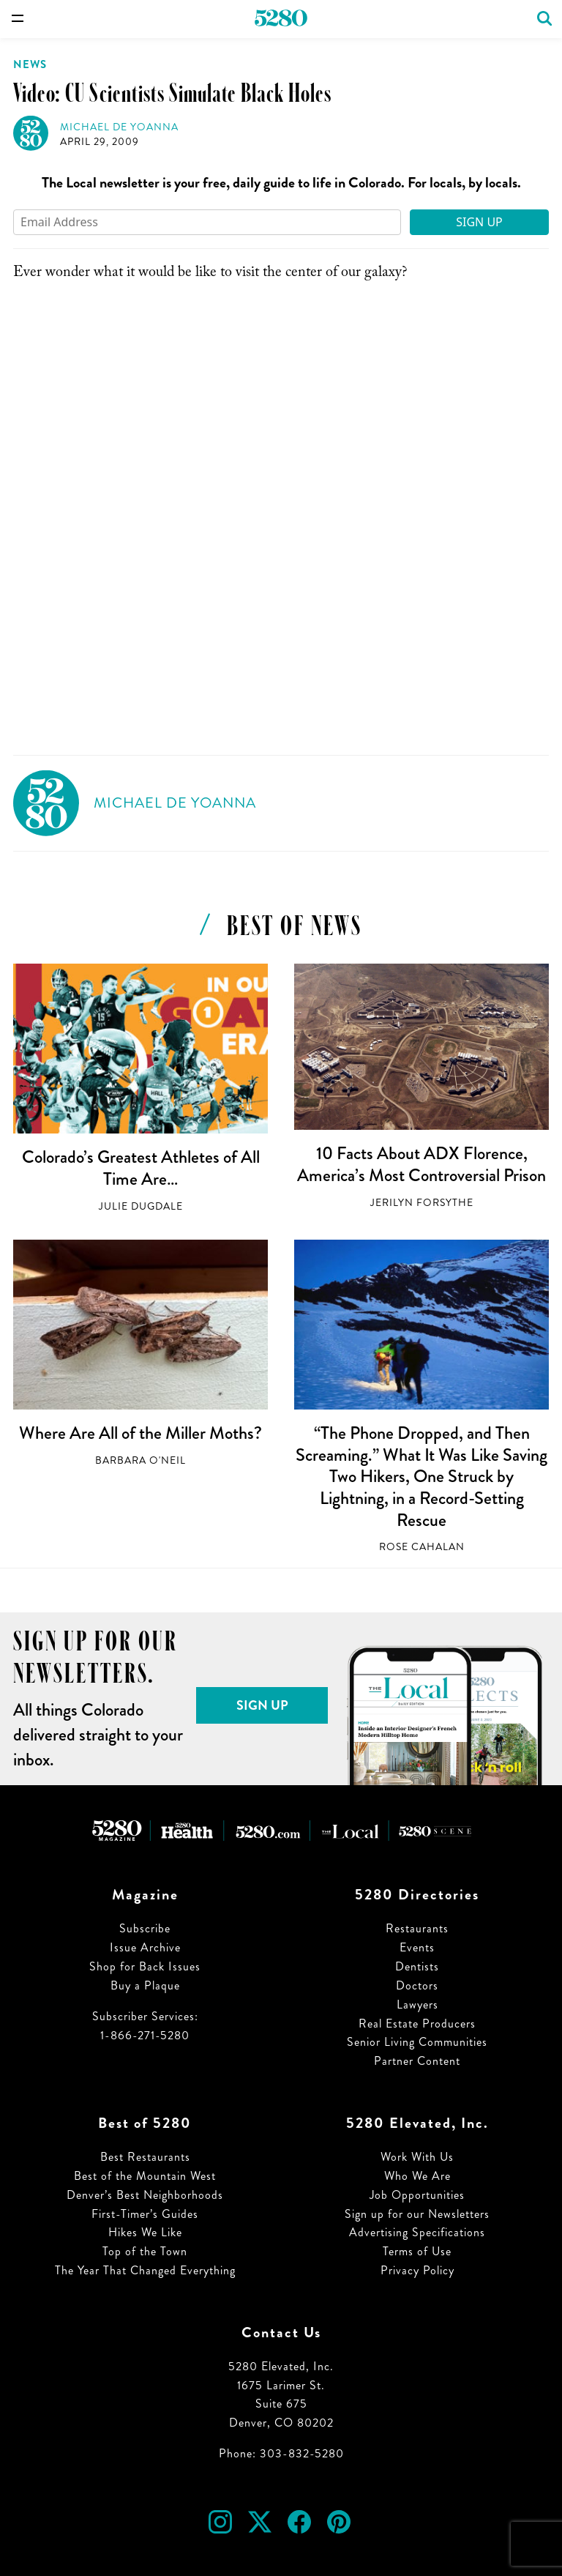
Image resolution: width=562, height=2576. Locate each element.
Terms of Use (417, 2251)
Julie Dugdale (141, 1206)
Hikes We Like (145, 2232)
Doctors (417, 1985)
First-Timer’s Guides (144, 2213)
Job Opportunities (417, 2194)
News (30, 64)
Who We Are (417, 2175)
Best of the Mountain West (145, 2175)
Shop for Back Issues (145, 1966)
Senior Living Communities (417, 2041)
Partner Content (417, 2060)
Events (417, 1947)
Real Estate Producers (417, 2023)
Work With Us (417, 2156)
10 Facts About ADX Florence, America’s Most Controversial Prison (421, 1164)
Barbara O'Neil (140, 1460)
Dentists (417, 1966)
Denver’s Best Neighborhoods (145, 2194)
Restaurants (417, 1928)
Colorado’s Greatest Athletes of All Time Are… (141, 1167)
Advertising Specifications (417, 2232)
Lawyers (417, 2004)
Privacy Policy (417, 2270)
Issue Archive (145, 1947)
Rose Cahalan (422, 1547)
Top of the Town (144, 2251)
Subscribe (145, 1928)
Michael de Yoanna (119, 127)
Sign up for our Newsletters (417, 2213)
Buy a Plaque (145, 1985)
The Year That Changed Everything (145, 2270)
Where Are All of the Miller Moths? (140, 1433)
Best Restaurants (145, 2156)
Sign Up (479, 222)
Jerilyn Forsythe (421, 1203)
